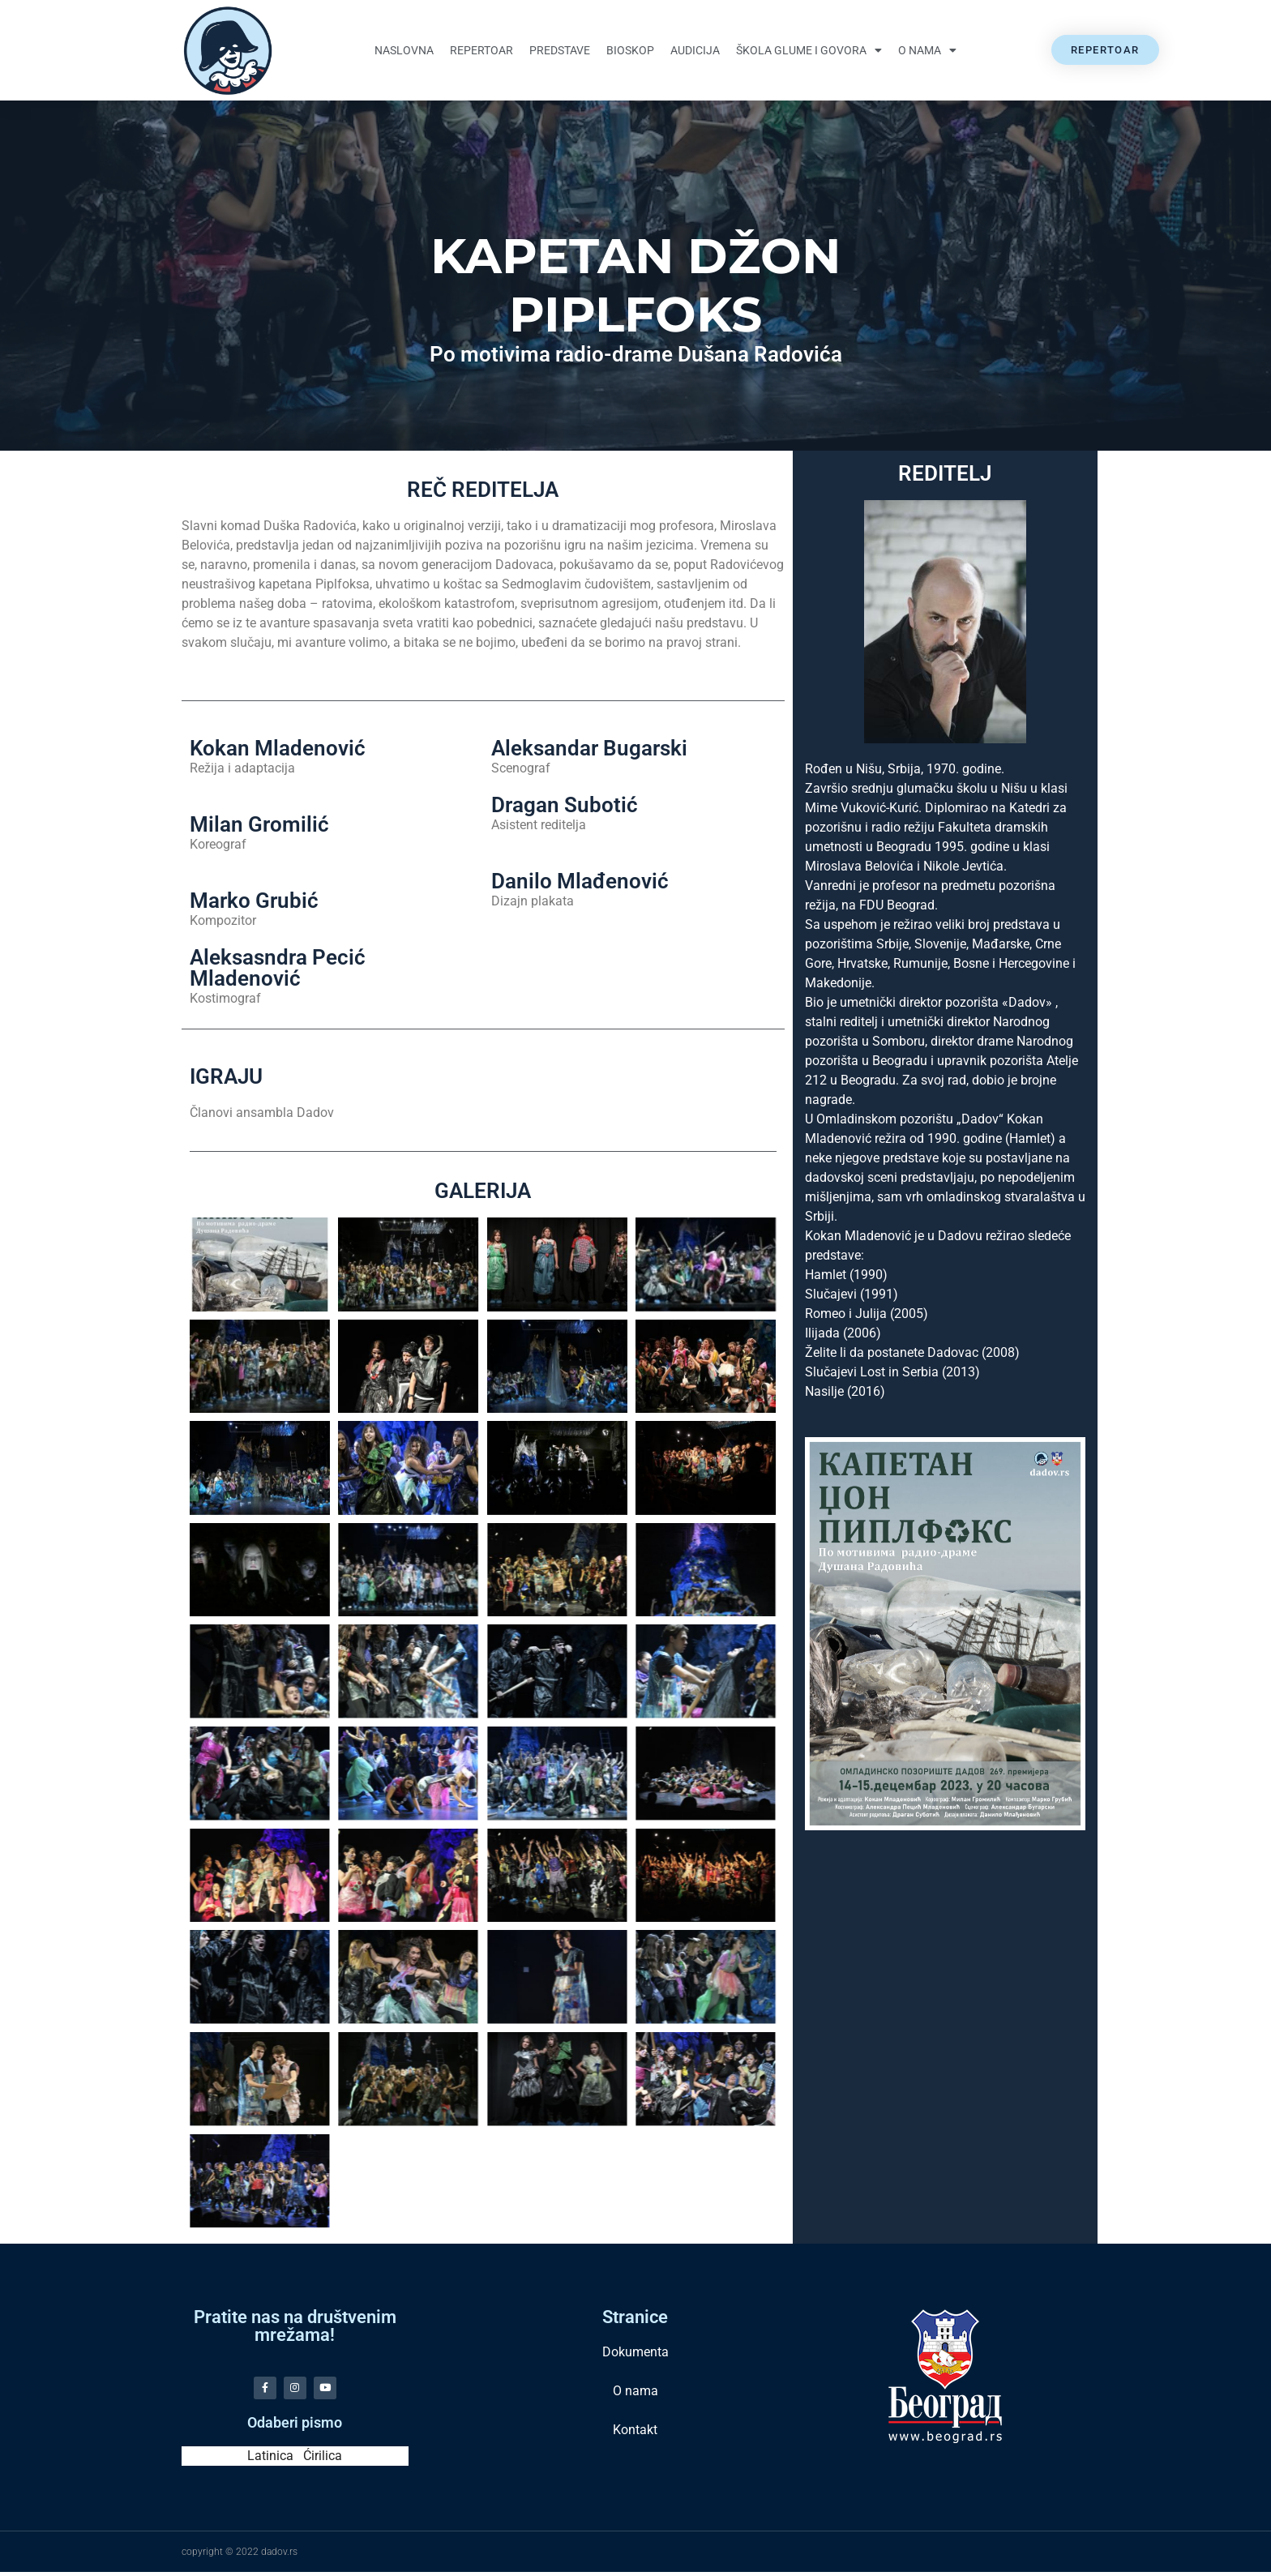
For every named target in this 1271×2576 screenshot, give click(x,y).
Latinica (270, 2459)
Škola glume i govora (809, 50)
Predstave (559, 50)
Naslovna (404, 50)
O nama (927, 50)
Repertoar (481, 50)
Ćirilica (322, 2459)
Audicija (695, 50)
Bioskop (630, 50)
